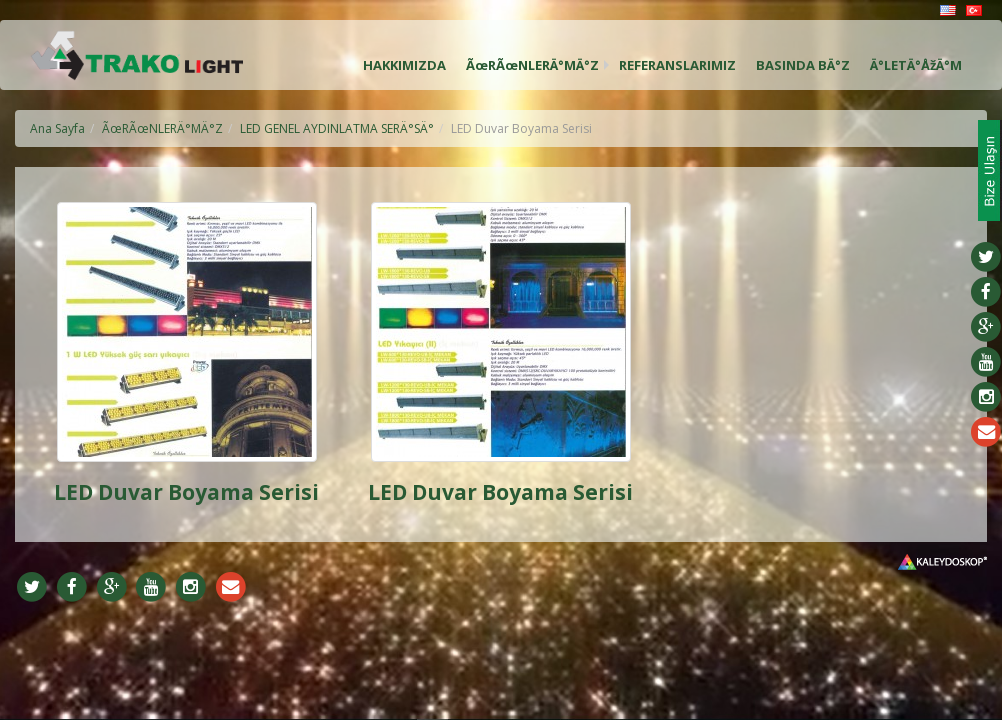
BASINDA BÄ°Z (803, 65)
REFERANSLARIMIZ (677, 65)
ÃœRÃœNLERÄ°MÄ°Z (532, 65)
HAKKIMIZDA (404, 65)
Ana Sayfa (57, 128)
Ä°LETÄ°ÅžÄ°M (916, 65)
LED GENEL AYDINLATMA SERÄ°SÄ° (337, 128)
